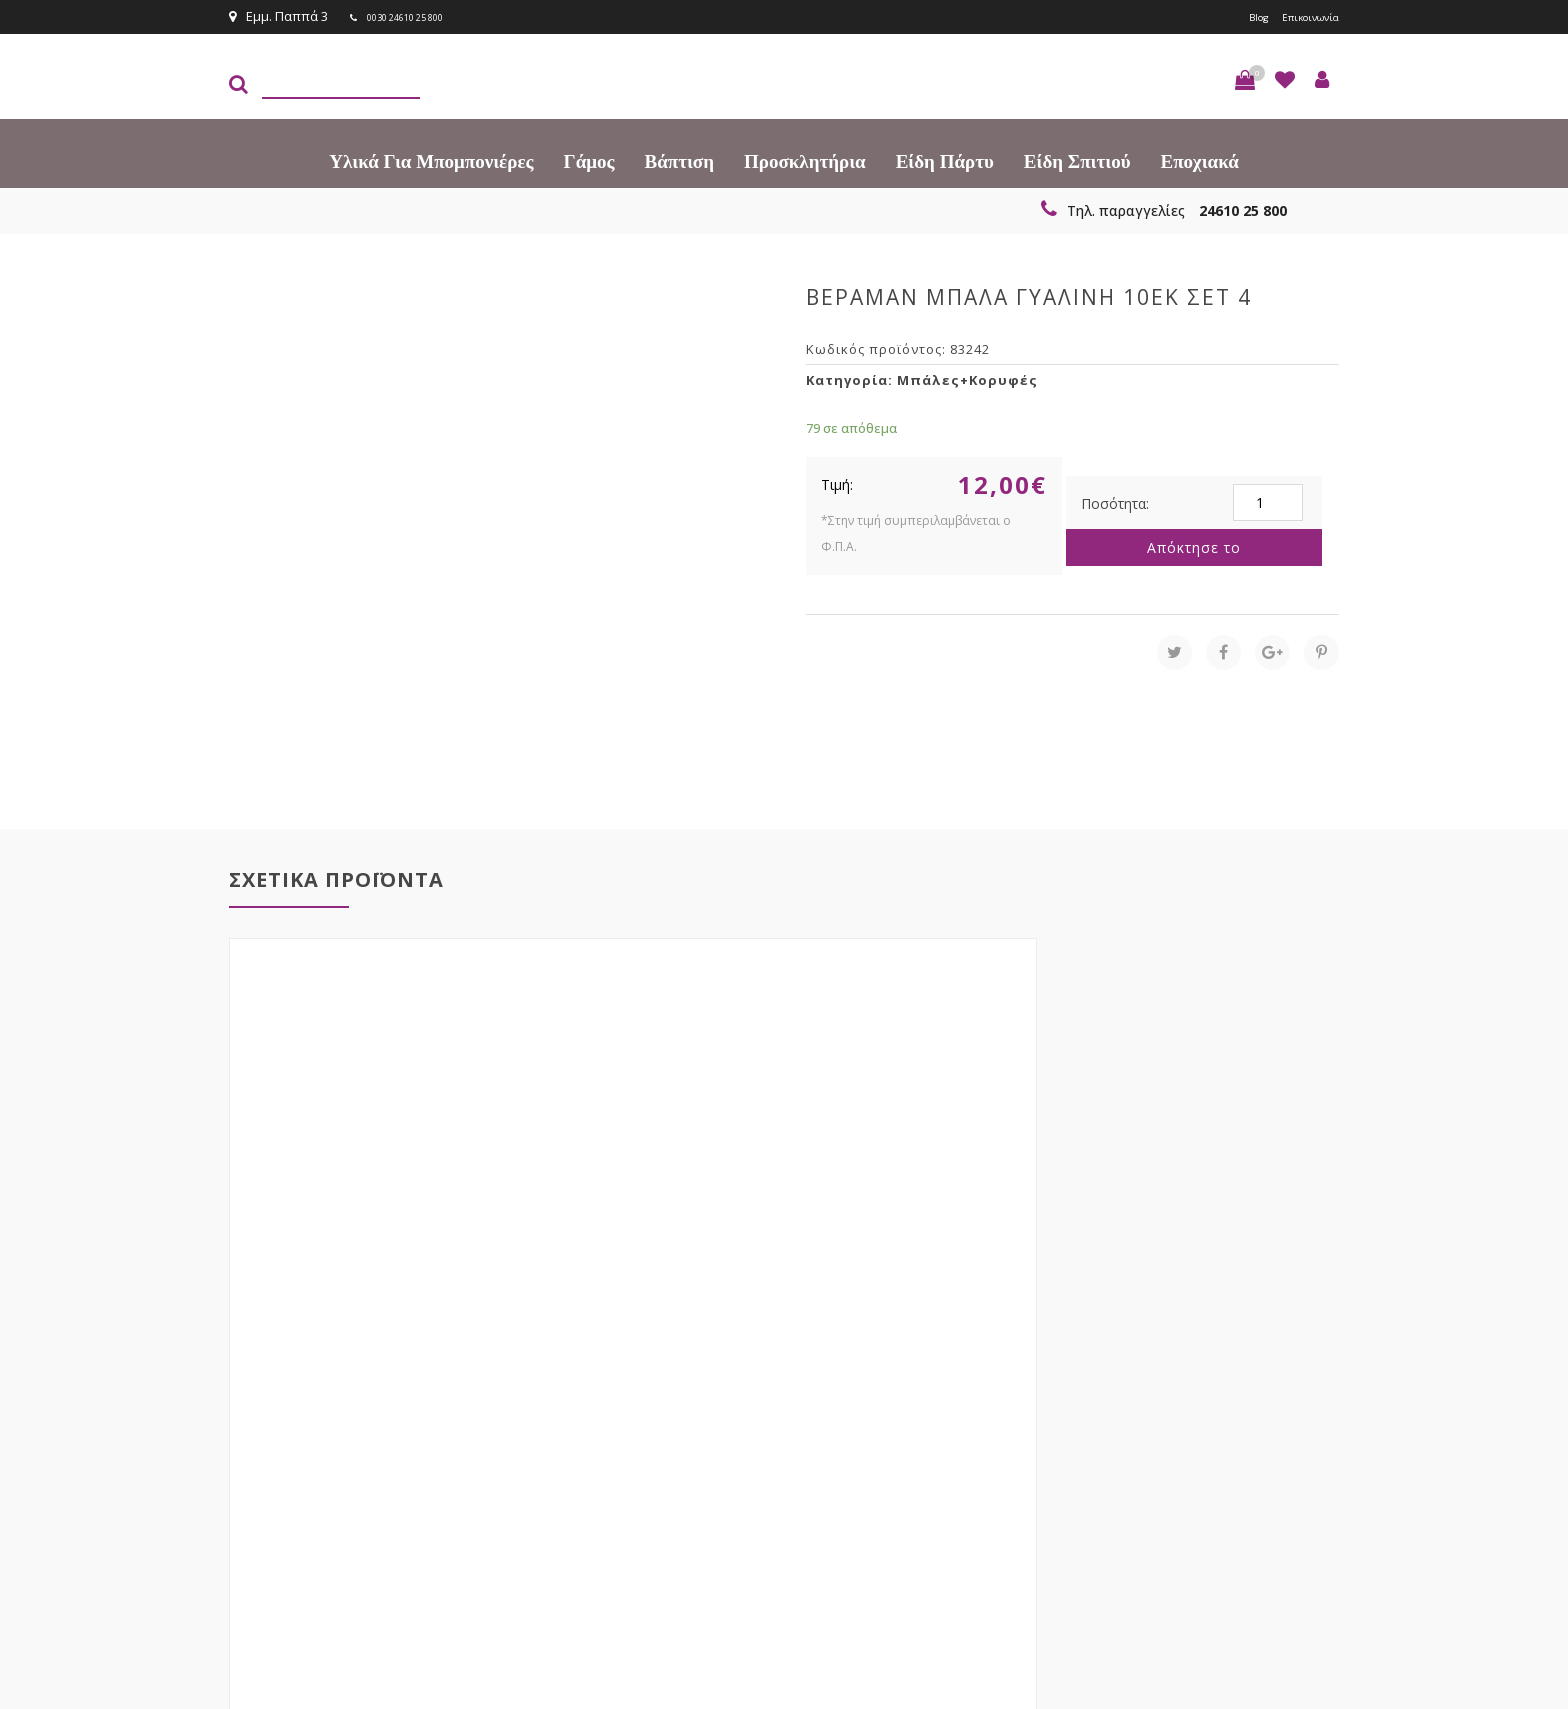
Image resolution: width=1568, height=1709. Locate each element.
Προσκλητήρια (805, 159)
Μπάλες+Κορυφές (967, 378)
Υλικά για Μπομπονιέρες (431, 159)
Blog (1237, 16)
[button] (1245, 78)
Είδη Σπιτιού (1077, 159)
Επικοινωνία (1301, 16)
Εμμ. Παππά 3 (278, 16)
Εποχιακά (1200, 159)
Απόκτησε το (1194, 545)
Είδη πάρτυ (945, 159)
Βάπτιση (679, 159)
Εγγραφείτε (1285, 1405)
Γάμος (589, 159)
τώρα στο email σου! (554, 1404)
